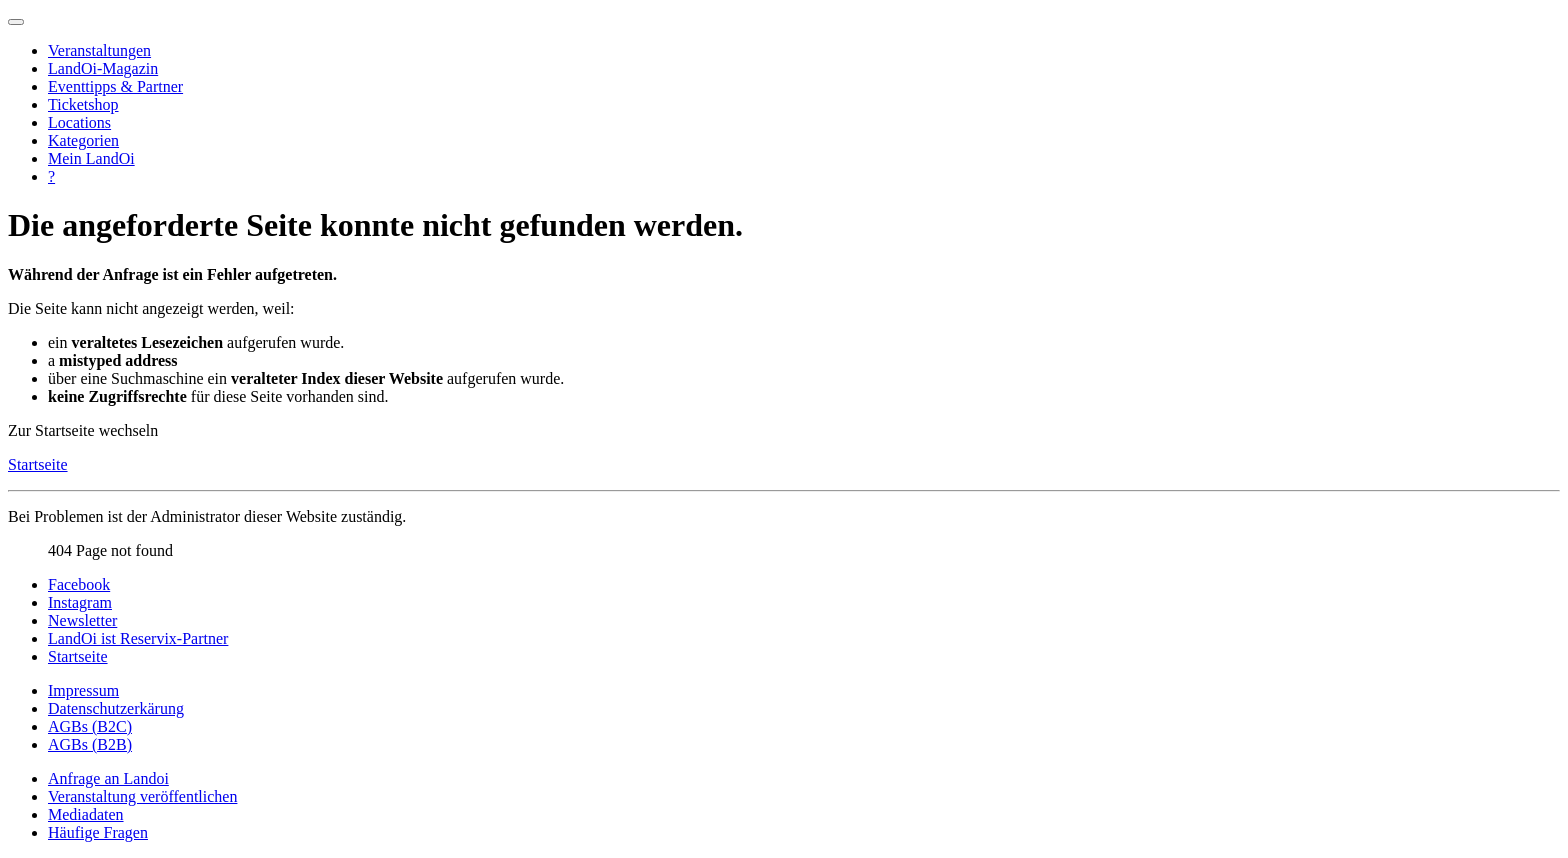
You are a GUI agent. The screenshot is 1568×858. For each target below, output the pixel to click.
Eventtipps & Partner (115, 86)
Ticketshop (83, 104)
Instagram (80, 602)
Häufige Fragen (98, 832)
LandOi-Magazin (103, 68)
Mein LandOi (91, 158)
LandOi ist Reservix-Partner (138, 638)
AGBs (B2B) (90, 744)
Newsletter (82, 620)
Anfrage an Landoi (108, 778)
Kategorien (83, 140)
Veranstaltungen (99, 50)
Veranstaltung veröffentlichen (142, 796)
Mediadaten (86, 814)
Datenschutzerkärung (116, 708)
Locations (79, 122)
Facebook (79, 584)
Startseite (38, 464)
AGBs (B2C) (90, 726)
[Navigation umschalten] (16, 22)
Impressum (83, 690)
